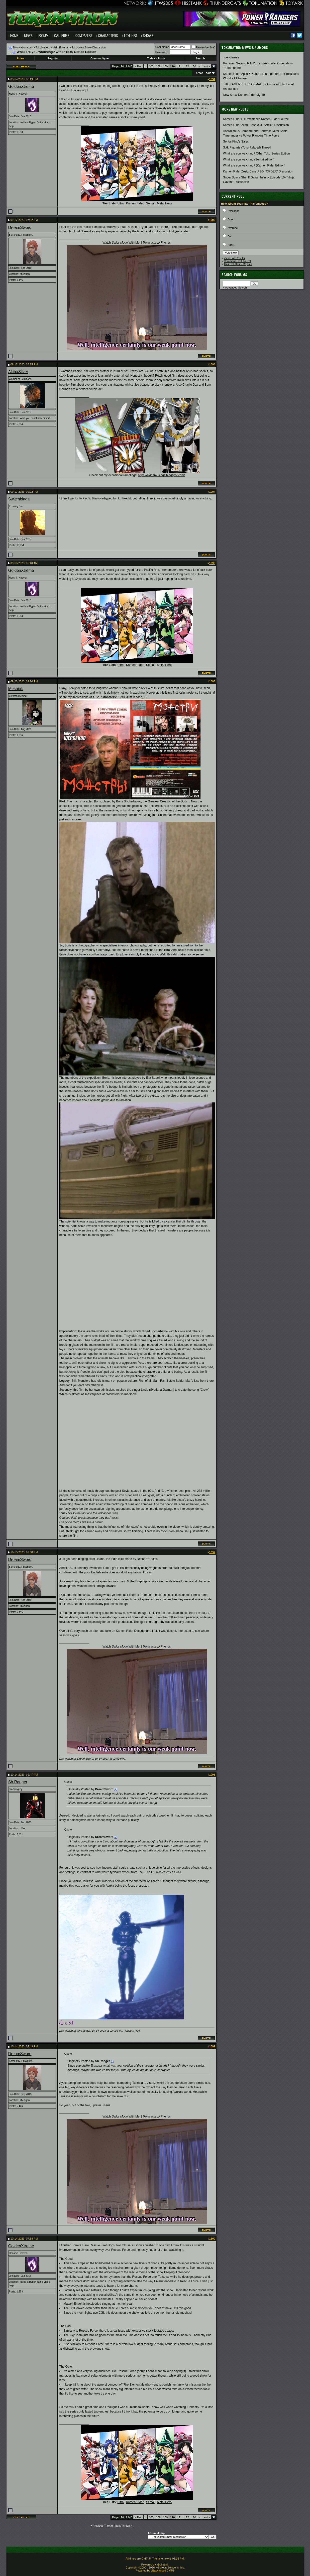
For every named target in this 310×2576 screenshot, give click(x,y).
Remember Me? (203, 47)
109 (165, 66)
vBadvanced (158, 2570)
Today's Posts (156, 58)
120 (193, 66)
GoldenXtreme (21, 86)
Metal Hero (164, 203)
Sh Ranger (17, 1782)
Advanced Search (236, 287)
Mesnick (15, 689)
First (138, 66)
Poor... (231, 244)
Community (100, 58)
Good (230, 219)
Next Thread (122, 2525)
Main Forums (60, 47)
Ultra (120, 203)
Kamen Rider (135, 203)
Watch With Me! (121, 242)
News (28, 36)
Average (232, 227)
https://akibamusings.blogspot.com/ (161, 475)
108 (158, 66)
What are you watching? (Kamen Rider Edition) (254, 165)
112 (186, 66)
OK (229, 236)
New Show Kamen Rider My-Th (244, 95)
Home (14, 36)
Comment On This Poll (237, 261)
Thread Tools (202, 72)
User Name (162, 46)
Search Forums (234, 275)
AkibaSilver (18, 372)
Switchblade (19, 499)
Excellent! (233, 210)
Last (206, 66)
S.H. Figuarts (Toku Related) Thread (247, 147)
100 (151, 66)
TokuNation (42, 47)
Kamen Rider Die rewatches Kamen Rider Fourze (256, 119)
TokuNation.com (22, 47)
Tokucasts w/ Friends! (157, 242)
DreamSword (19, 227)
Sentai (150, 203)
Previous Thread (103, 2525)
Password (161, 52)
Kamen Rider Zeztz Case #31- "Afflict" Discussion (256, 125)
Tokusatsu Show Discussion (88, 47)
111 (179, 66)
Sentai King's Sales (236, 141)
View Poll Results (234, 258)
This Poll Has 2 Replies (238, 264)
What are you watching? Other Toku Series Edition (256, 153)
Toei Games (231, 57)
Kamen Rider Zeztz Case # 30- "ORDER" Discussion (258, 171)
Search (200, 58)
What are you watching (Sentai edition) (248, 159)
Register (52, 58)
